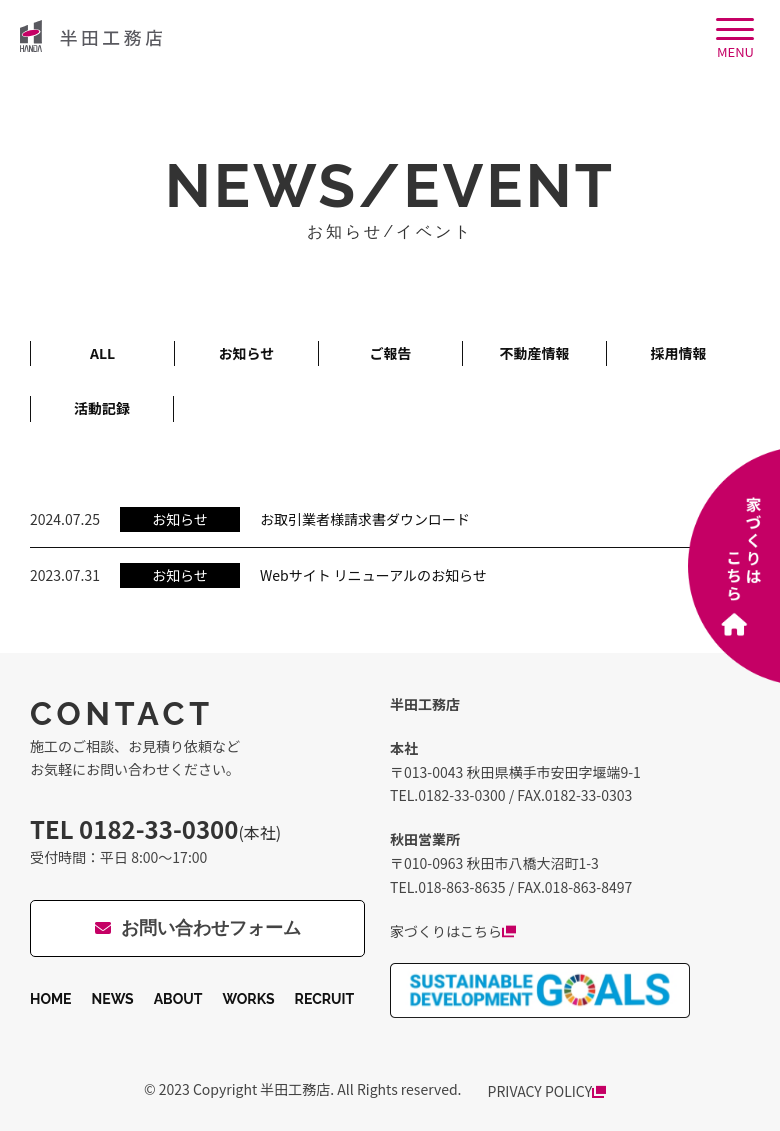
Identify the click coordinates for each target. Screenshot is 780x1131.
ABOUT (178, 999)
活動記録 (102, 408)
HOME (51, 999)
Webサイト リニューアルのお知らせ (373, 575)
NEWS (113, 999)
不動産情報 (535, 353)
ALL (102, 353)
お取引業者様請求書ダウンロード (365, 519)
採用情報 (679, 353)
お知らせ (247, 353)
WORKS (248, 999)
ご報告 (391, 353)
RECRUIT (325, 999)
